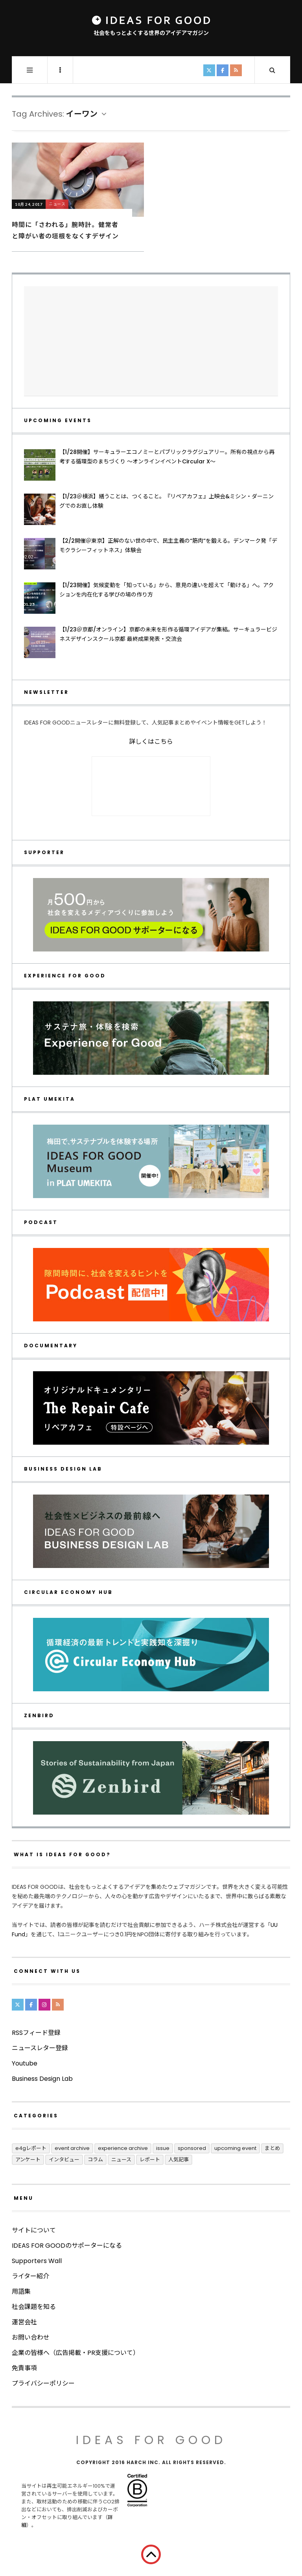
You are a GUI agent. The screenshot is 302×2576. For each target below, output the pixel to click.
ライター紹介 (30, 2276)
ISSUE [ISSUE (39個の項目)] (162, 2148)
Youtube (24, 2063)
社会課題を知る (34, 2306)
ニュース (57, 204)
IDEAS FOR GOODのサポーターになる (67, 2245)
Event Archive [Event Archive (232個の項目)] (72, 2148)
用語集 (21, 2291)
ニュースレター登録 (40, 2048)
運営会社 (24, 2322)
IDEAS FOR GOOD (151, 2440)
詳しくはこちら (151, 741)
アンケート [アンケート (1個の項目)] (28, 2159)
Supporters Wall (37, 2260)
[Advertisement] (151, 341)
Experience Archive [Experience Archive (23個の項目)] (123, 2148)
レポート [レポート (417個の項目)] (150, 2159)
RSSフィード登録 (36, 2032)
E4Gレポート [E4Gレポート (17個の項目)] (30, 2148)
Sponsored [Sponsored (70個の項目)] (192, 2148)
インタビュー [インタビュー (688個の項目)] (64, 2159)
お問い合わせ (31, 2337)
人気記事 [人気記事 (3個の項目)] (178, 2159)
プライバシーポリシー (43, 2383)
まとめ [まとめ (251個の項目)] (272, 2148)
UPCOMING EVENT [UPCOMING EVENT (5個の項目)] (235, 2148)
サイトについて (34, 2230)
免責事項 (24, 2368)
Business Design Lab (42, 2078)
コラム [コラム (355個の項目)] (95, 2159)
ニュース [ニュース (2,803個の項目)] (121, 2159)
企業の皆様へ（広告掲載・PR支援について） (75, 2352)
